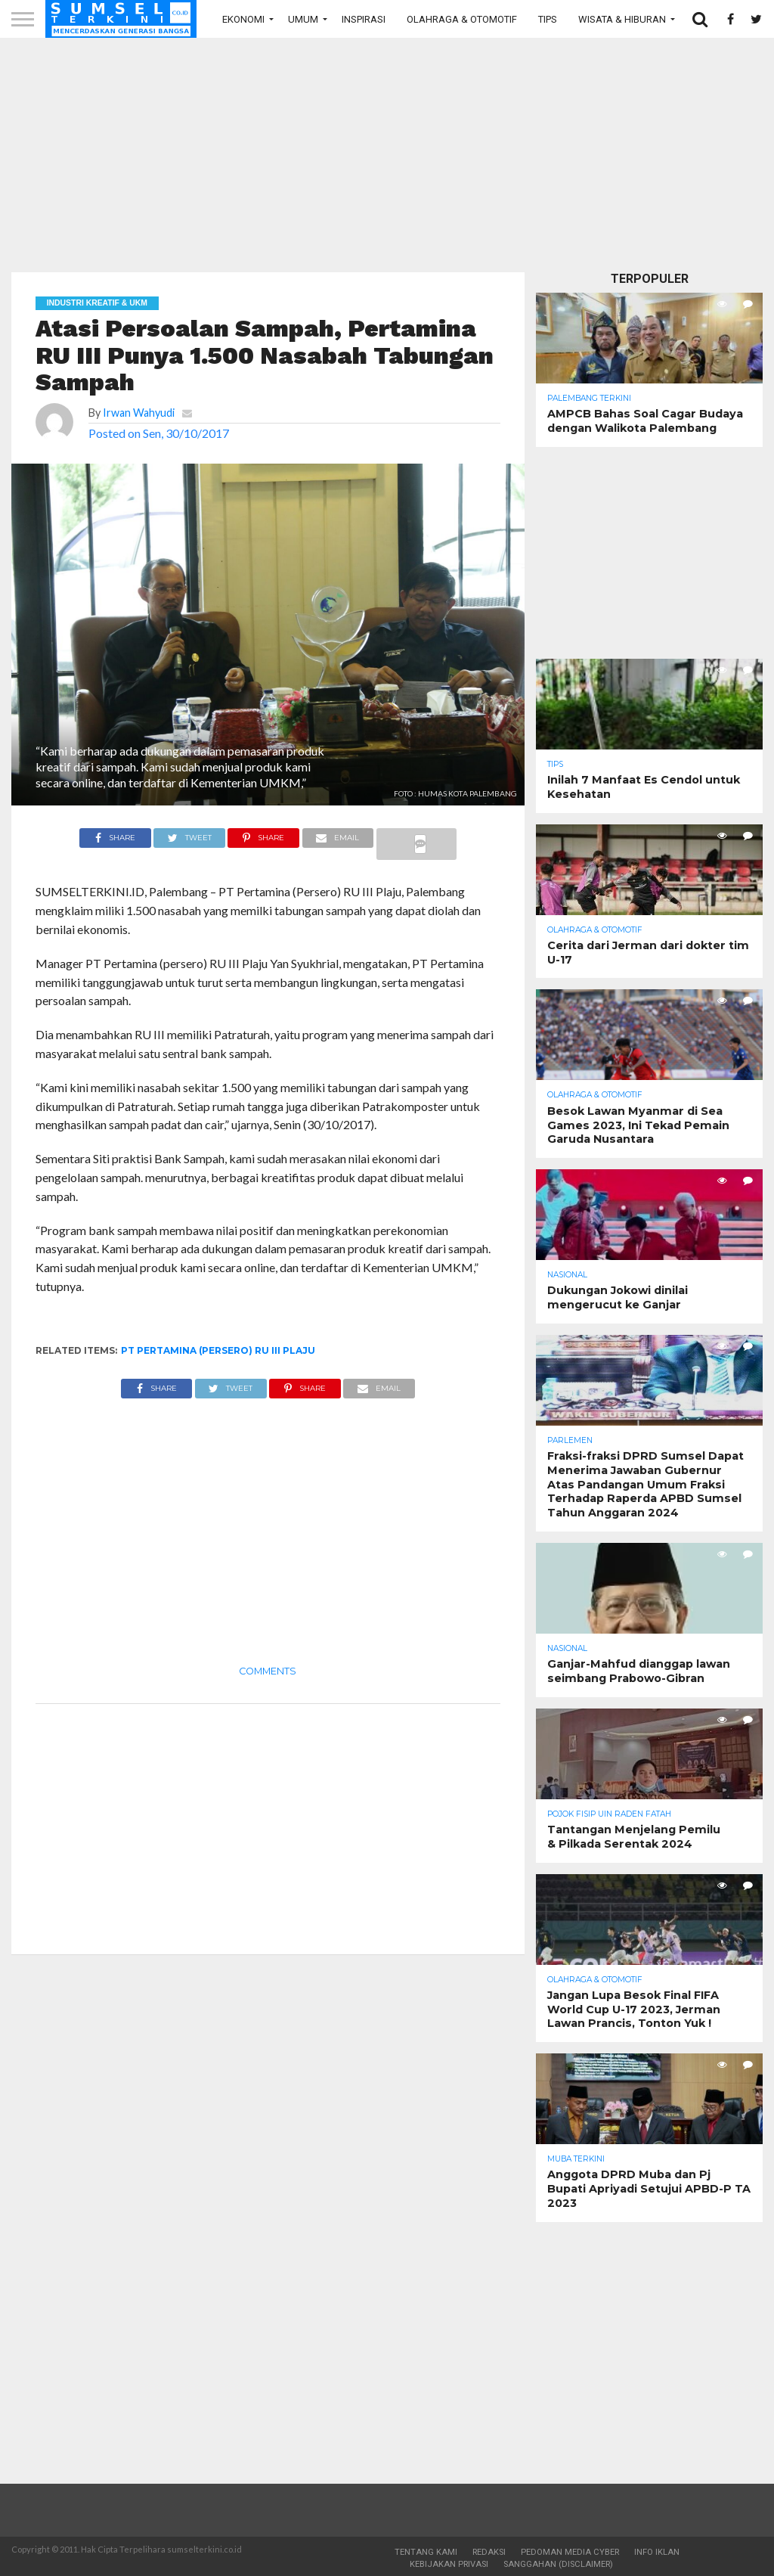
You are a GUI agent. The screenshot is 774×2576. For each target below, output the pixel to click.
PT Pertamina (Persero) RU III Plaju (218, 1350)
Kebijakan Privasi (449, 2564)
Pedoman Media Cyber (570, 2552)
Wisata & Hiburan (622, 19)
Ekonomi (243, 19)
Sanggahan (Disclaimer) (558, 2564)
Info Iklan (657, 2552)
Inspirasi (363, 19)
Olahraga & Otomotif (462, 19)
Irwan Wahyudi (139, 412)
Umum (303, 19)
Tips (547, 19)
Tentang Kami (426, 2552)
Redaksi (489, 2552)
